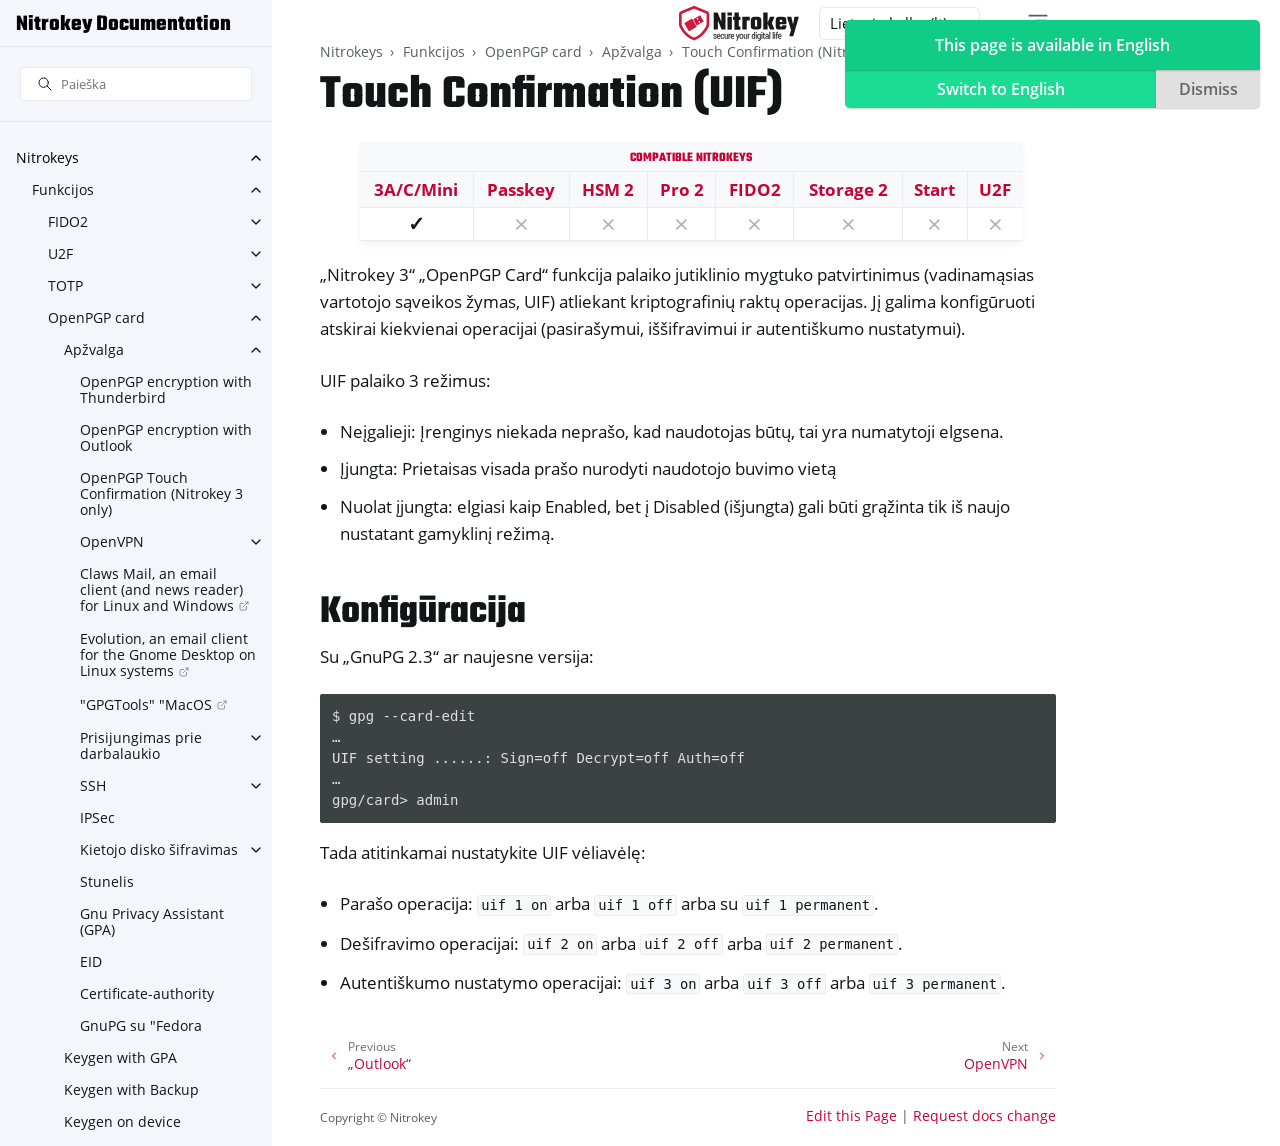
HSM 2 (608, 189)
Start (934, 189)
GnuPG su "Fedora (141, 1025)
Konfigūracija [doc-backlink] (423, 612)
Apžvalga (94, 349)
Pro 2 (682, 189)
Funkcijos (63, 189)
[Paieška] (136, 84)
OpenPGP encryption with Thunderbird (166, 389)
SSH (93, 785)
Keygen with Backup (131, 1089)
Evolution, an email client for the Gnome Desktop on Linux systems (168, 654)
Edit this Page (851, 1115)
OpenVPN (112, 541)
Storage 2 (848, 189)
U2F (60, 253)
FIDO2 (68, 221)
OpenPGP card (96, 317)
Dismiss (1208, 89)
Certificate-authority (147, 993)
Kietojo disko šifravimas (159, 849)
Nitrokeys (47, 157)
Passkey (521, 189)
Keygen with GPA (120, 1057)
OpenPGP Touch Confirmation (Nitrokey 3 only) (161, 493)
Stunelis (107, 881)
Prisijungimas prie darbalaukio (141, 745)
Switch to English (1001, 89)
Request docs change (984, 1115)
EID (91, 961)
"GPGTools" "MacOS (146, 704)
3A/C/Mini (416, 189)
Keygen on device (122, 1121)
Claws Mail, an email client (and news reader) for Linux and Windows (161, 589)
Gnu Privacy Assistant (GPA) (152, 921)
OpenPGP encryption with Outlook (166, 437)
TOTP (65, 285)
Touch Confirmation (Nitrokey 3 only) (804, 51)
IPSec (97, 817)
